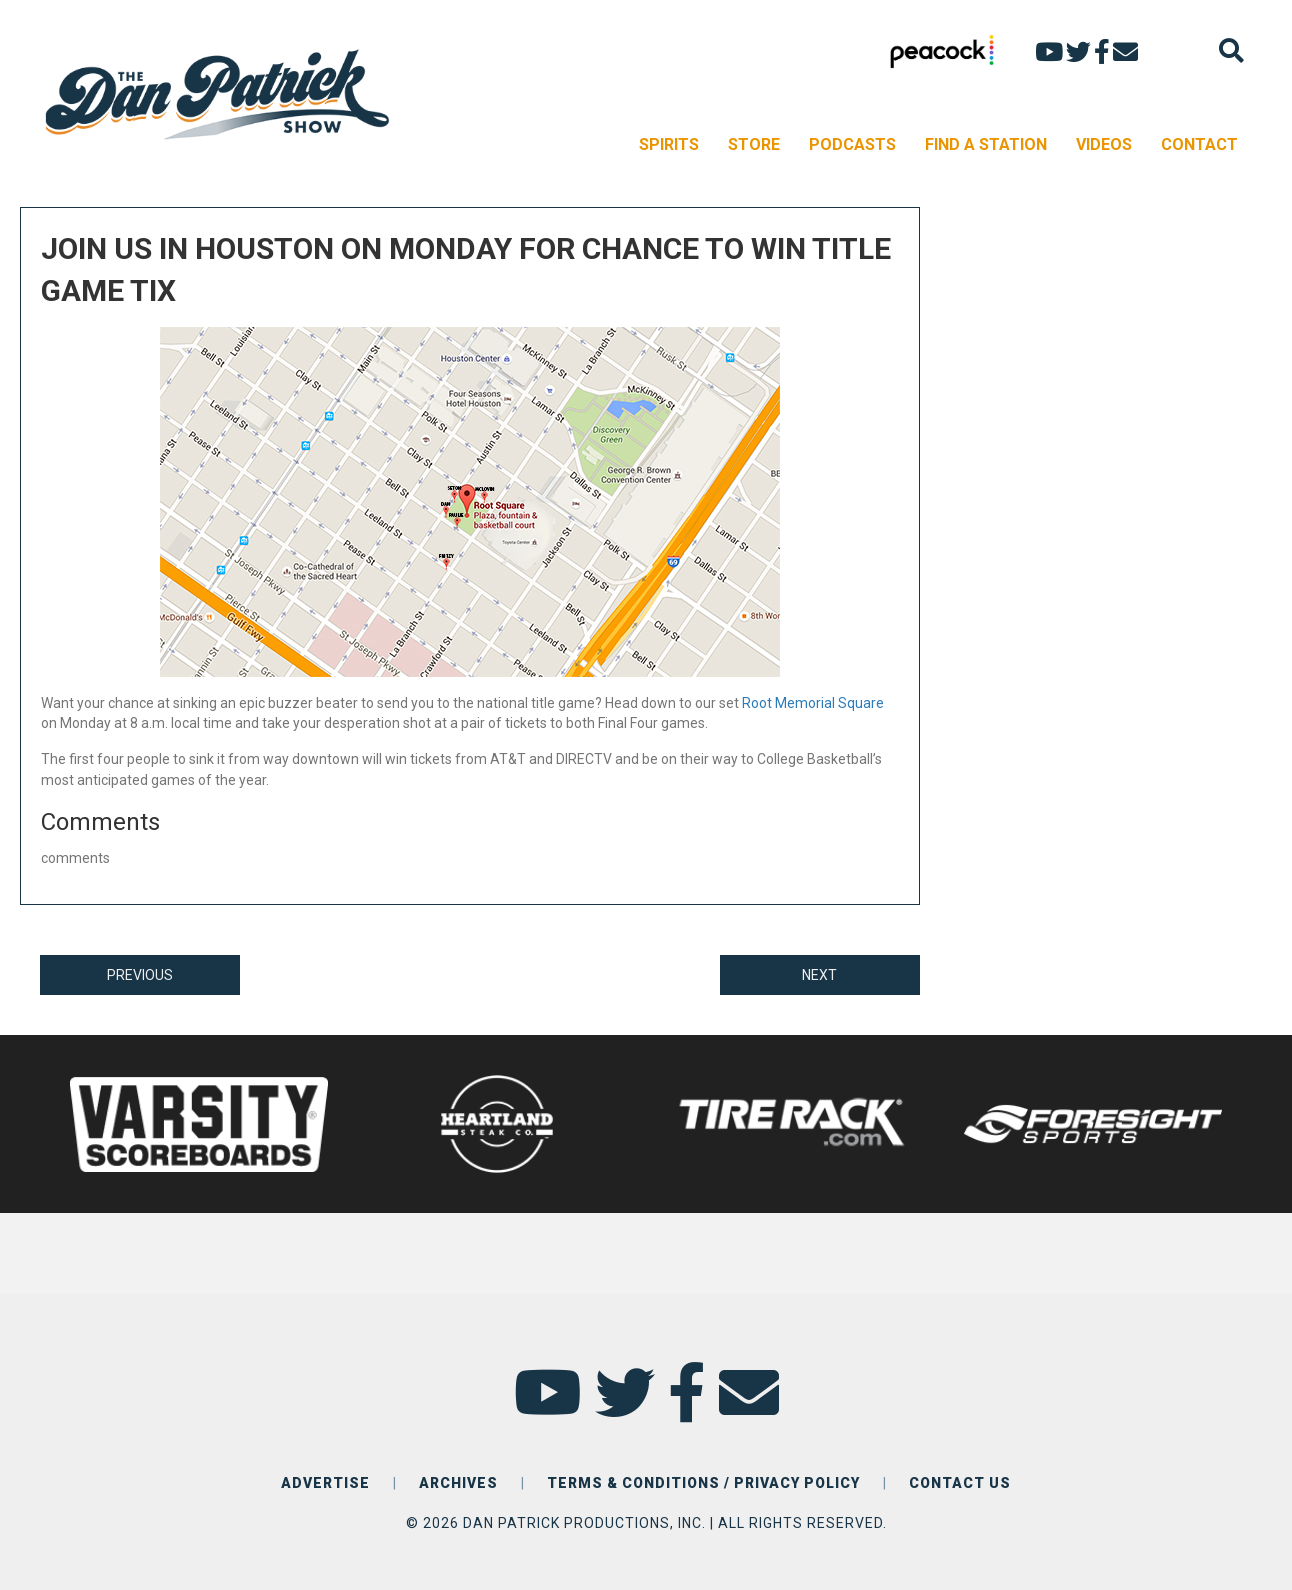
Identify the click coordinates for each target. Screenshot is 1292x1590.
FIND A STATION (986, 144)
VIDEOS (1104, 144)
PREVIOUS (140, 975)
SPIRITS (669, 144)
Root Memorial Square (813, 703)
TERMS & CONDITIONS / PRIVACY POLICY (703, 1483)
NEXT (819, 975)
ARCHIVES (458, 1483)
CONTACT (1199, 144)
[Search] (1231, 50)
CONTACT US (960, 1483)
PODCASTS (852, 144)
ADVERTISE (325, 1483)
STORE (754, 144)
